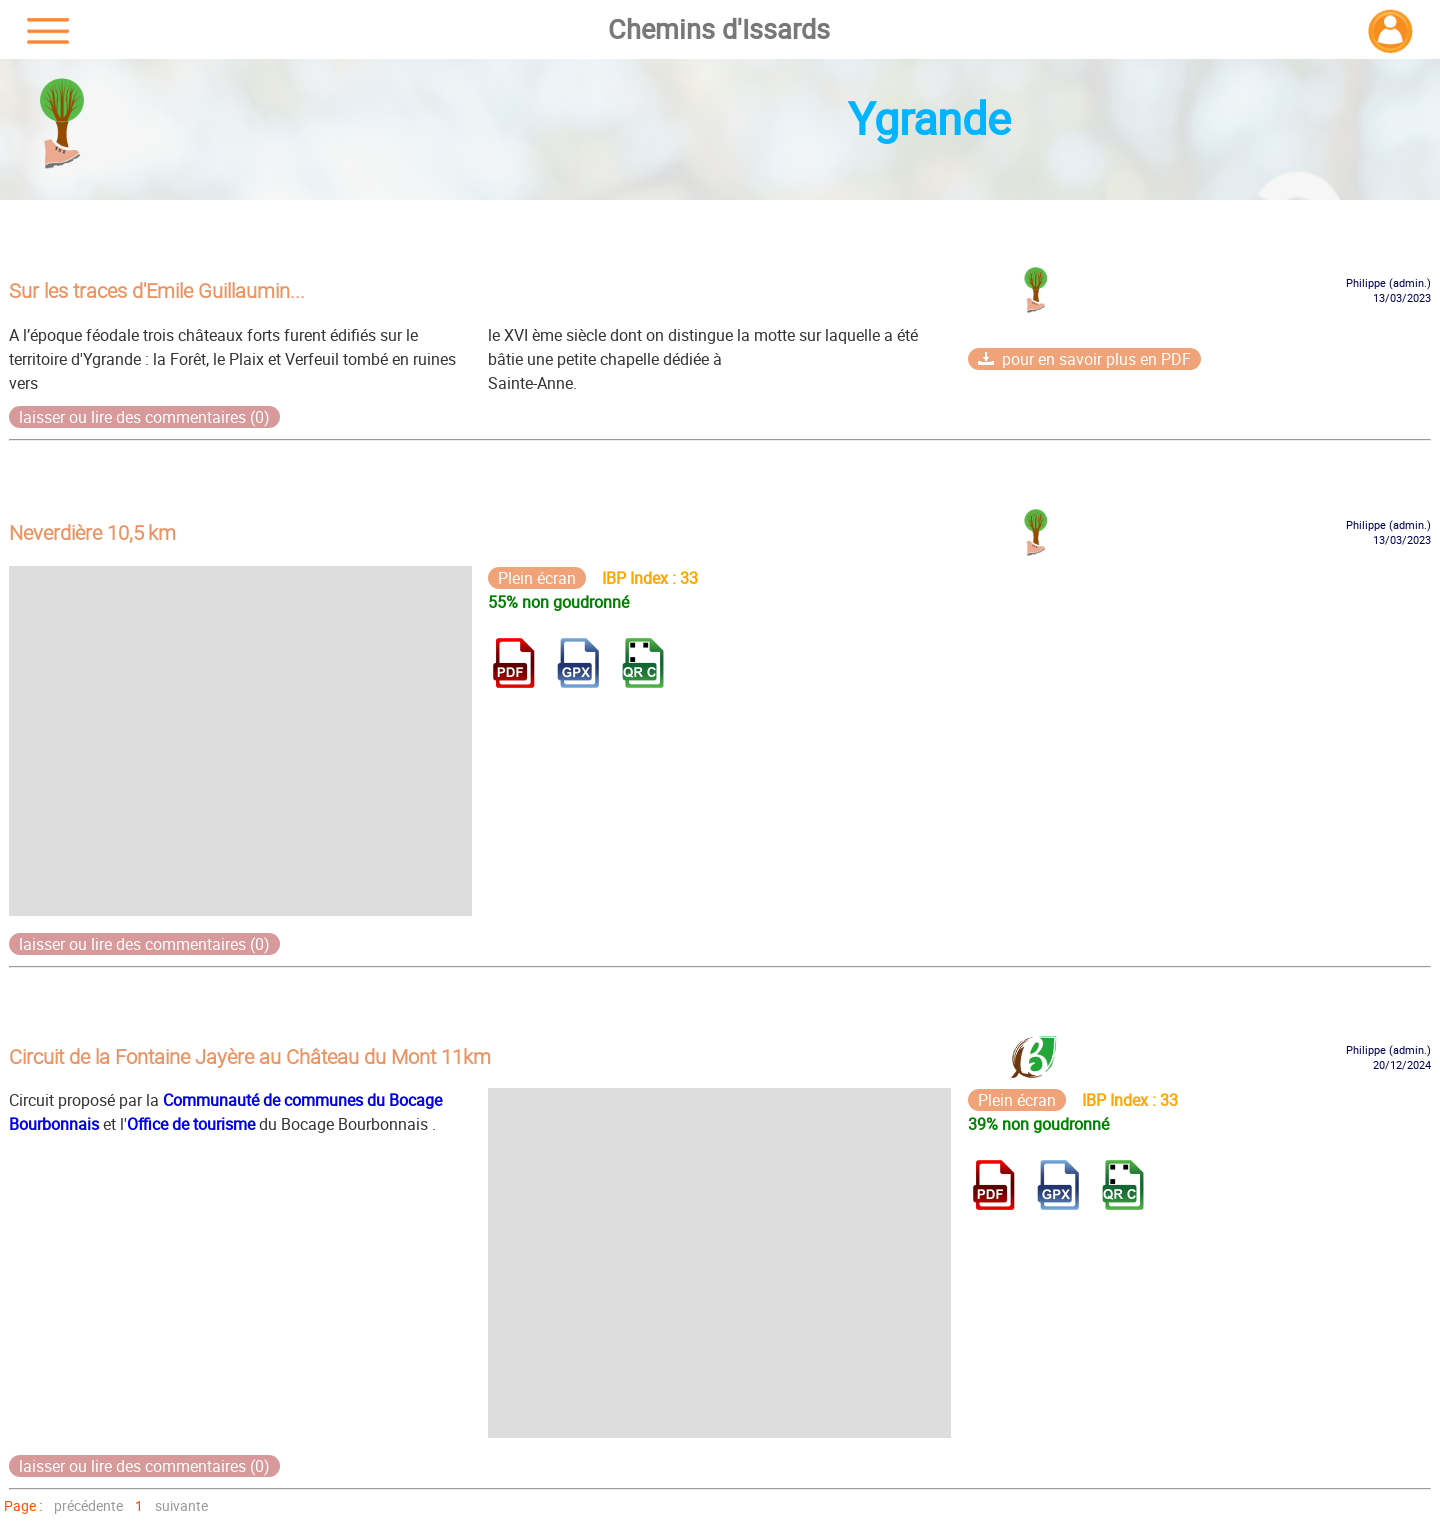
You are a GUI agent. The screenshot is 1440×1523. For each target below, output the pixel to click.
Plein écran (537, 578)
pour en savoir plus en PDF (1084, 359)
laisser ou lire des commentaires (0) (144, 417)
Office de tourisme (191, 1124)
